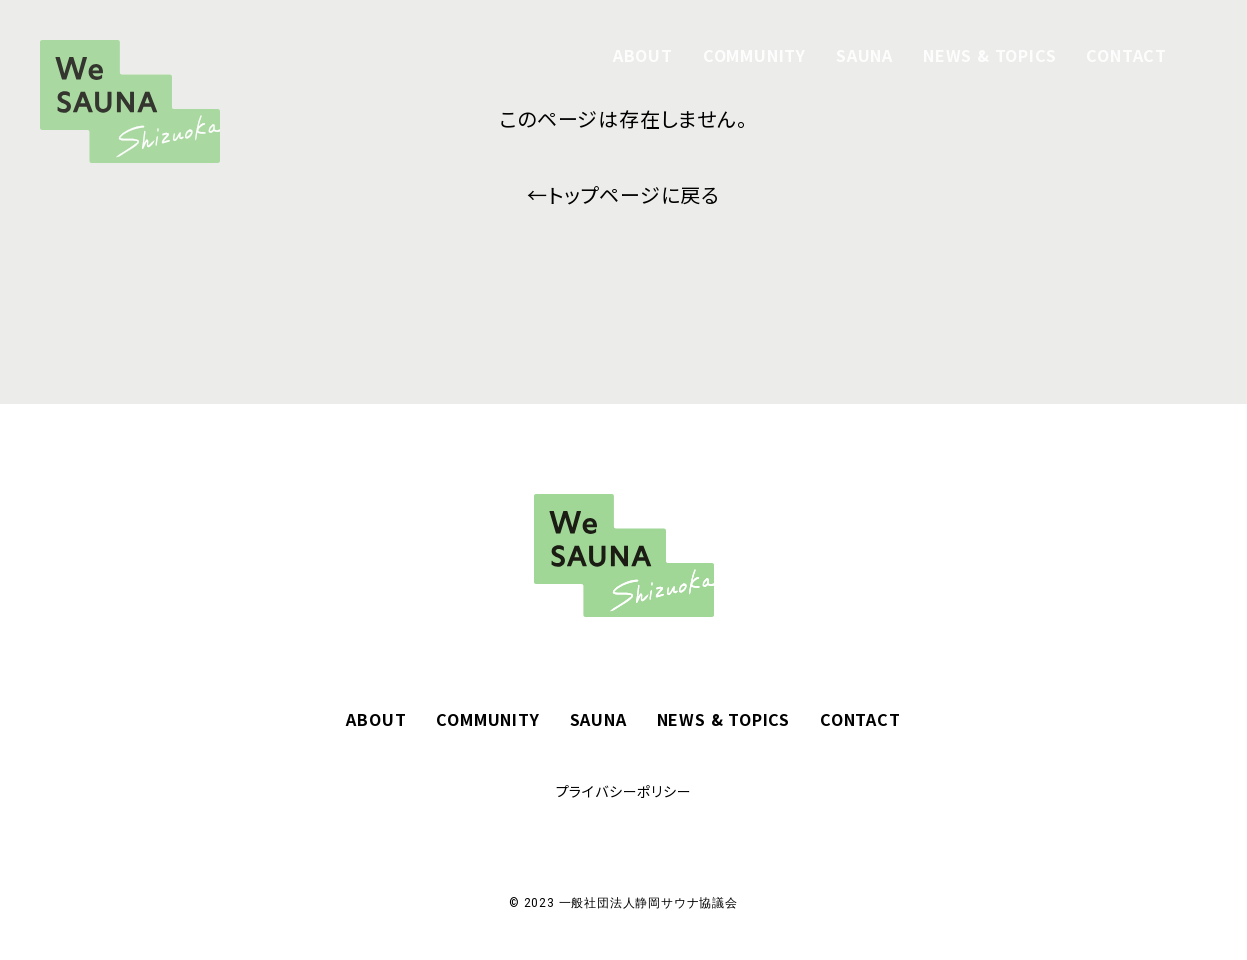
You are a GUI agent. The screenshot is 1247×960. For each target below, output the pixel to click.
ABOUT (643, 55)
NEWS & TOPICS (989, 55)
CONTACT (1126, 55)
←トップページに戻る (623, 194)
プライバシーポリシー (624, 791)
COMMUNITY (754, 55)
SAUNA (864, 55)
